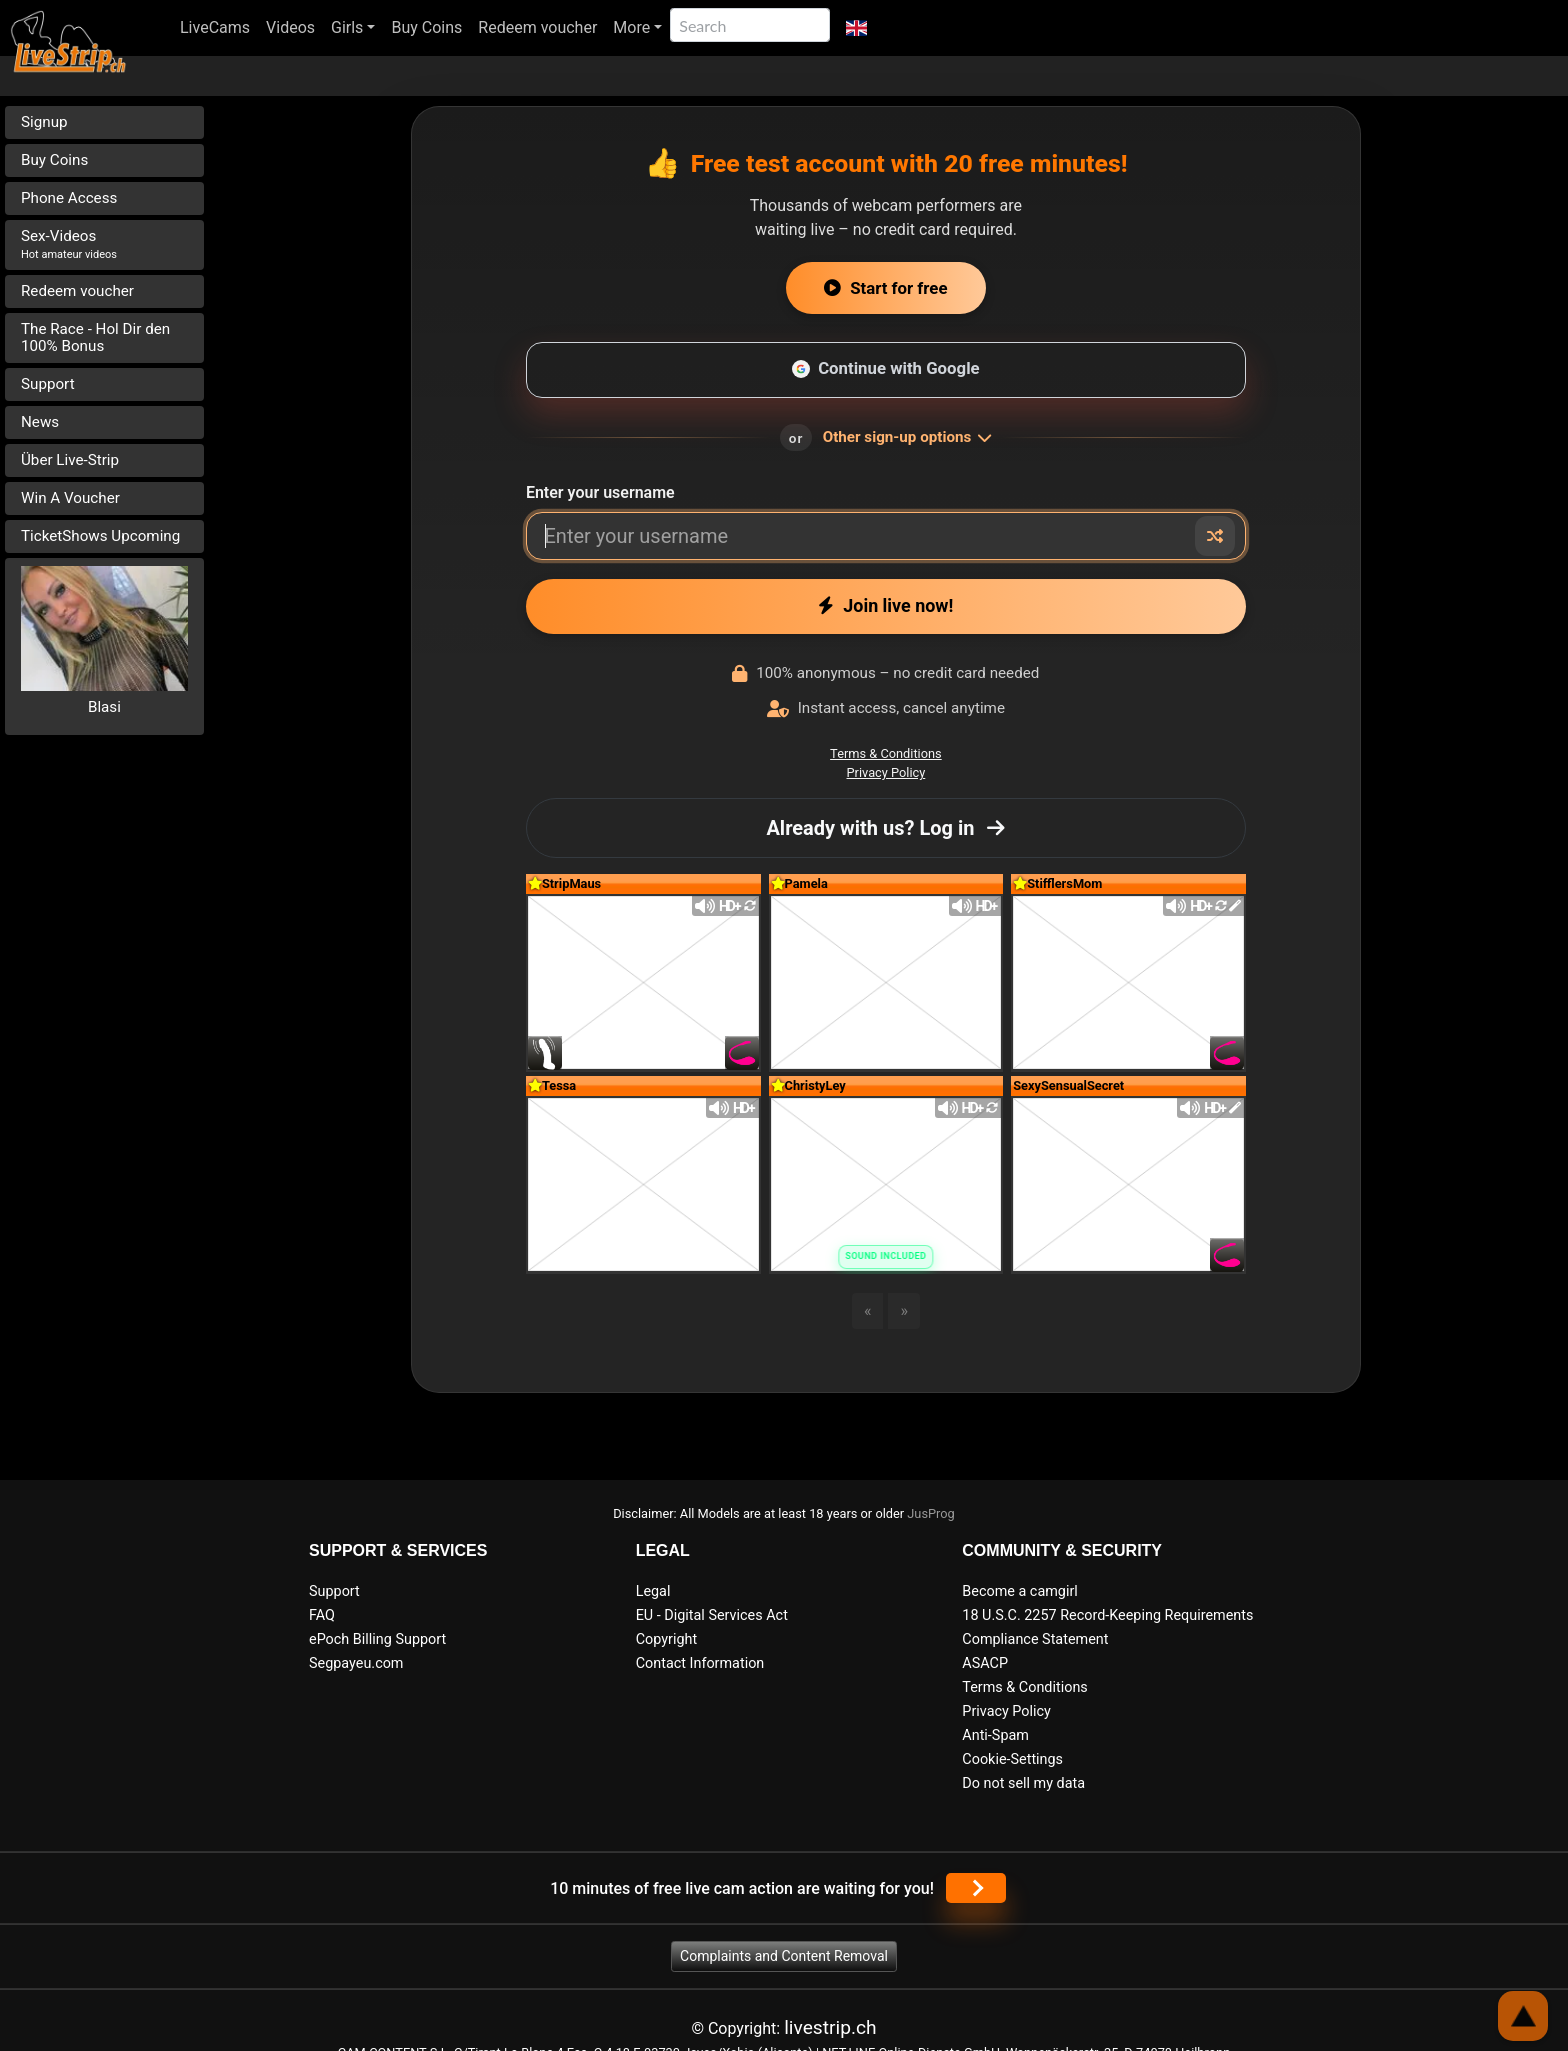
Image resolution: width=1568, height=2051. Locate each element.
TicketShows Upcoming (100, 536)
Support (48, 384)
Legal (653, 1591)
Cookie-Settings (1012, 1759)
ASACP (985, 1663)
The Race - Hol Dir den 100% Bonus (95, 337)
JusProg (931, 1513)
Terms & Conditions (886, 753)
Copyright (666, 1639)
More (631, 27)
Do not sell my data (1023, 1783)
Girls (347, 27)
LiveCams (215, 27)
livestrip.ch (830, 2027)
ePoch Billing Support (377, 1639)
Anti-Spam (995, 1735)
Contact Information (700, 1663)
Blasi (104, 707)
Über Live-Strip (70, 460)
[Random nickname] (1215, 536)
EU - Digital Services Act (712, 1615)
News (40, 422)
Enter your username (600, 492)
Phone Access (69, 198)
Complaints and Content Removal (784, 1956)
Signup (44, 122)
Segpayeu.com (356, 1663)
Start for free (885, 288)
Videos (290, 27)
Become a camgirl (1020, 1591)
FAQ (322, 1615)
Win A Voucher (70, 498)
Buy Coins (426, 27)
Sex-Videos (69, 244)
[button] (856, 28)
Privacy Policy (886, 772)
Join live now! (885, 605)
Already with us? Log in (885, 828)
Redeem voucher (537, 27)
